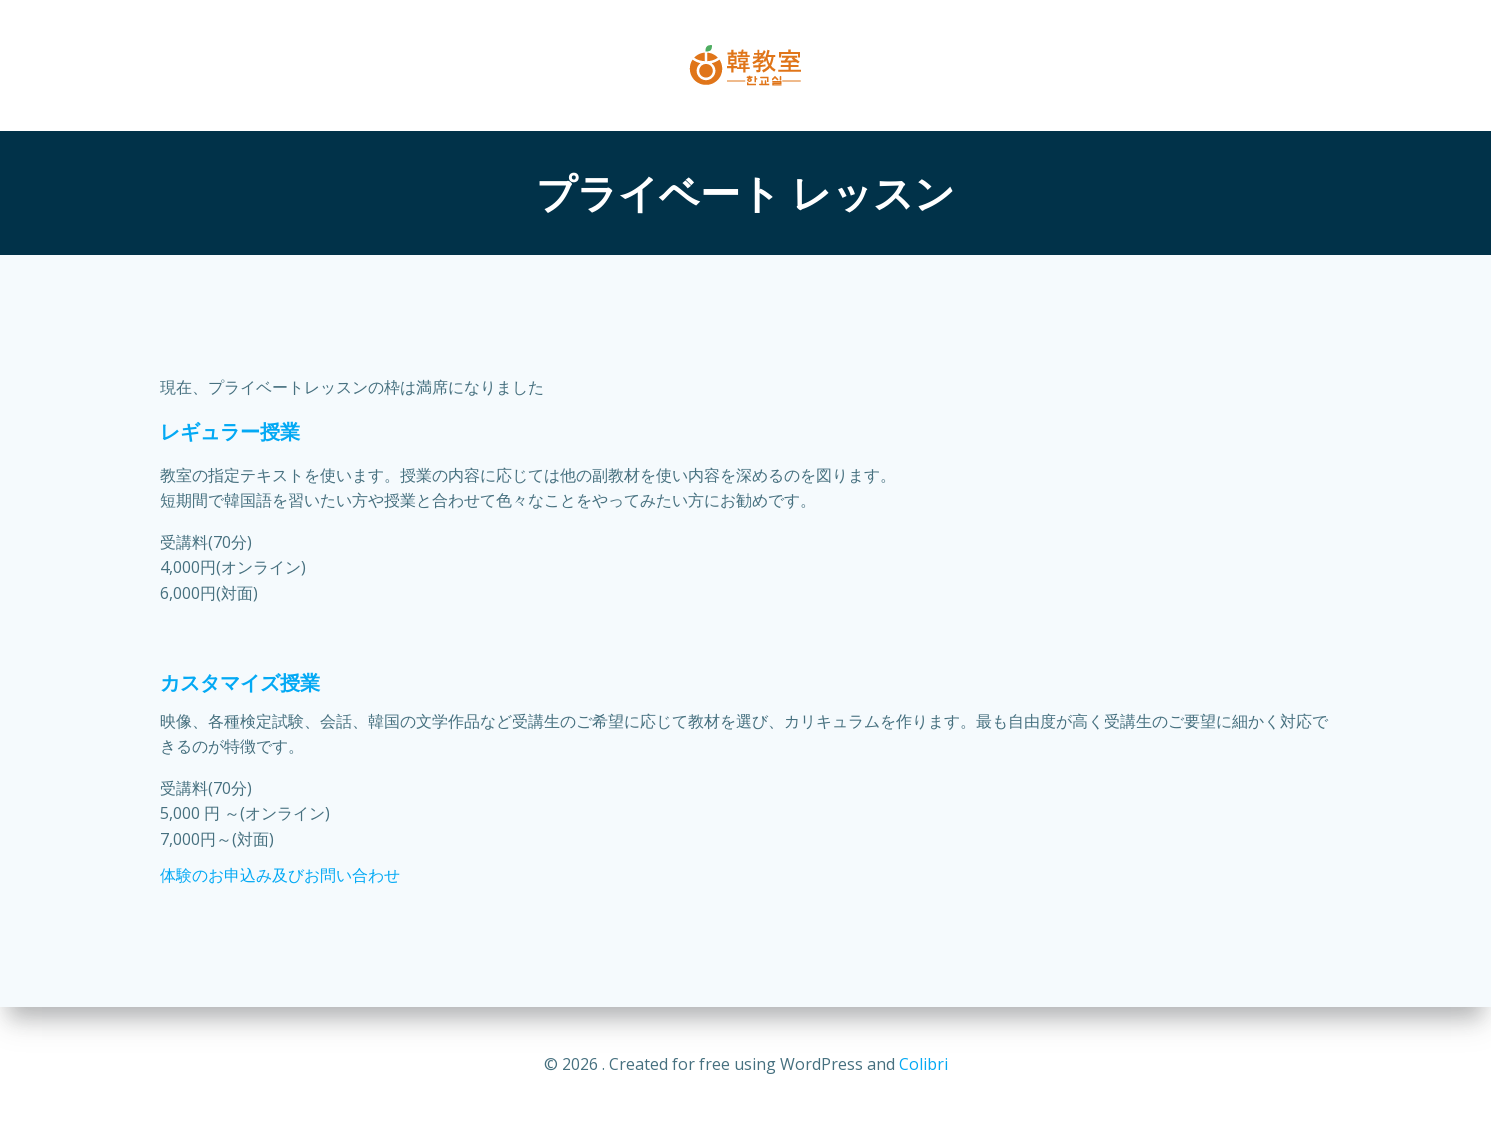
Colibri (923, 1064)
